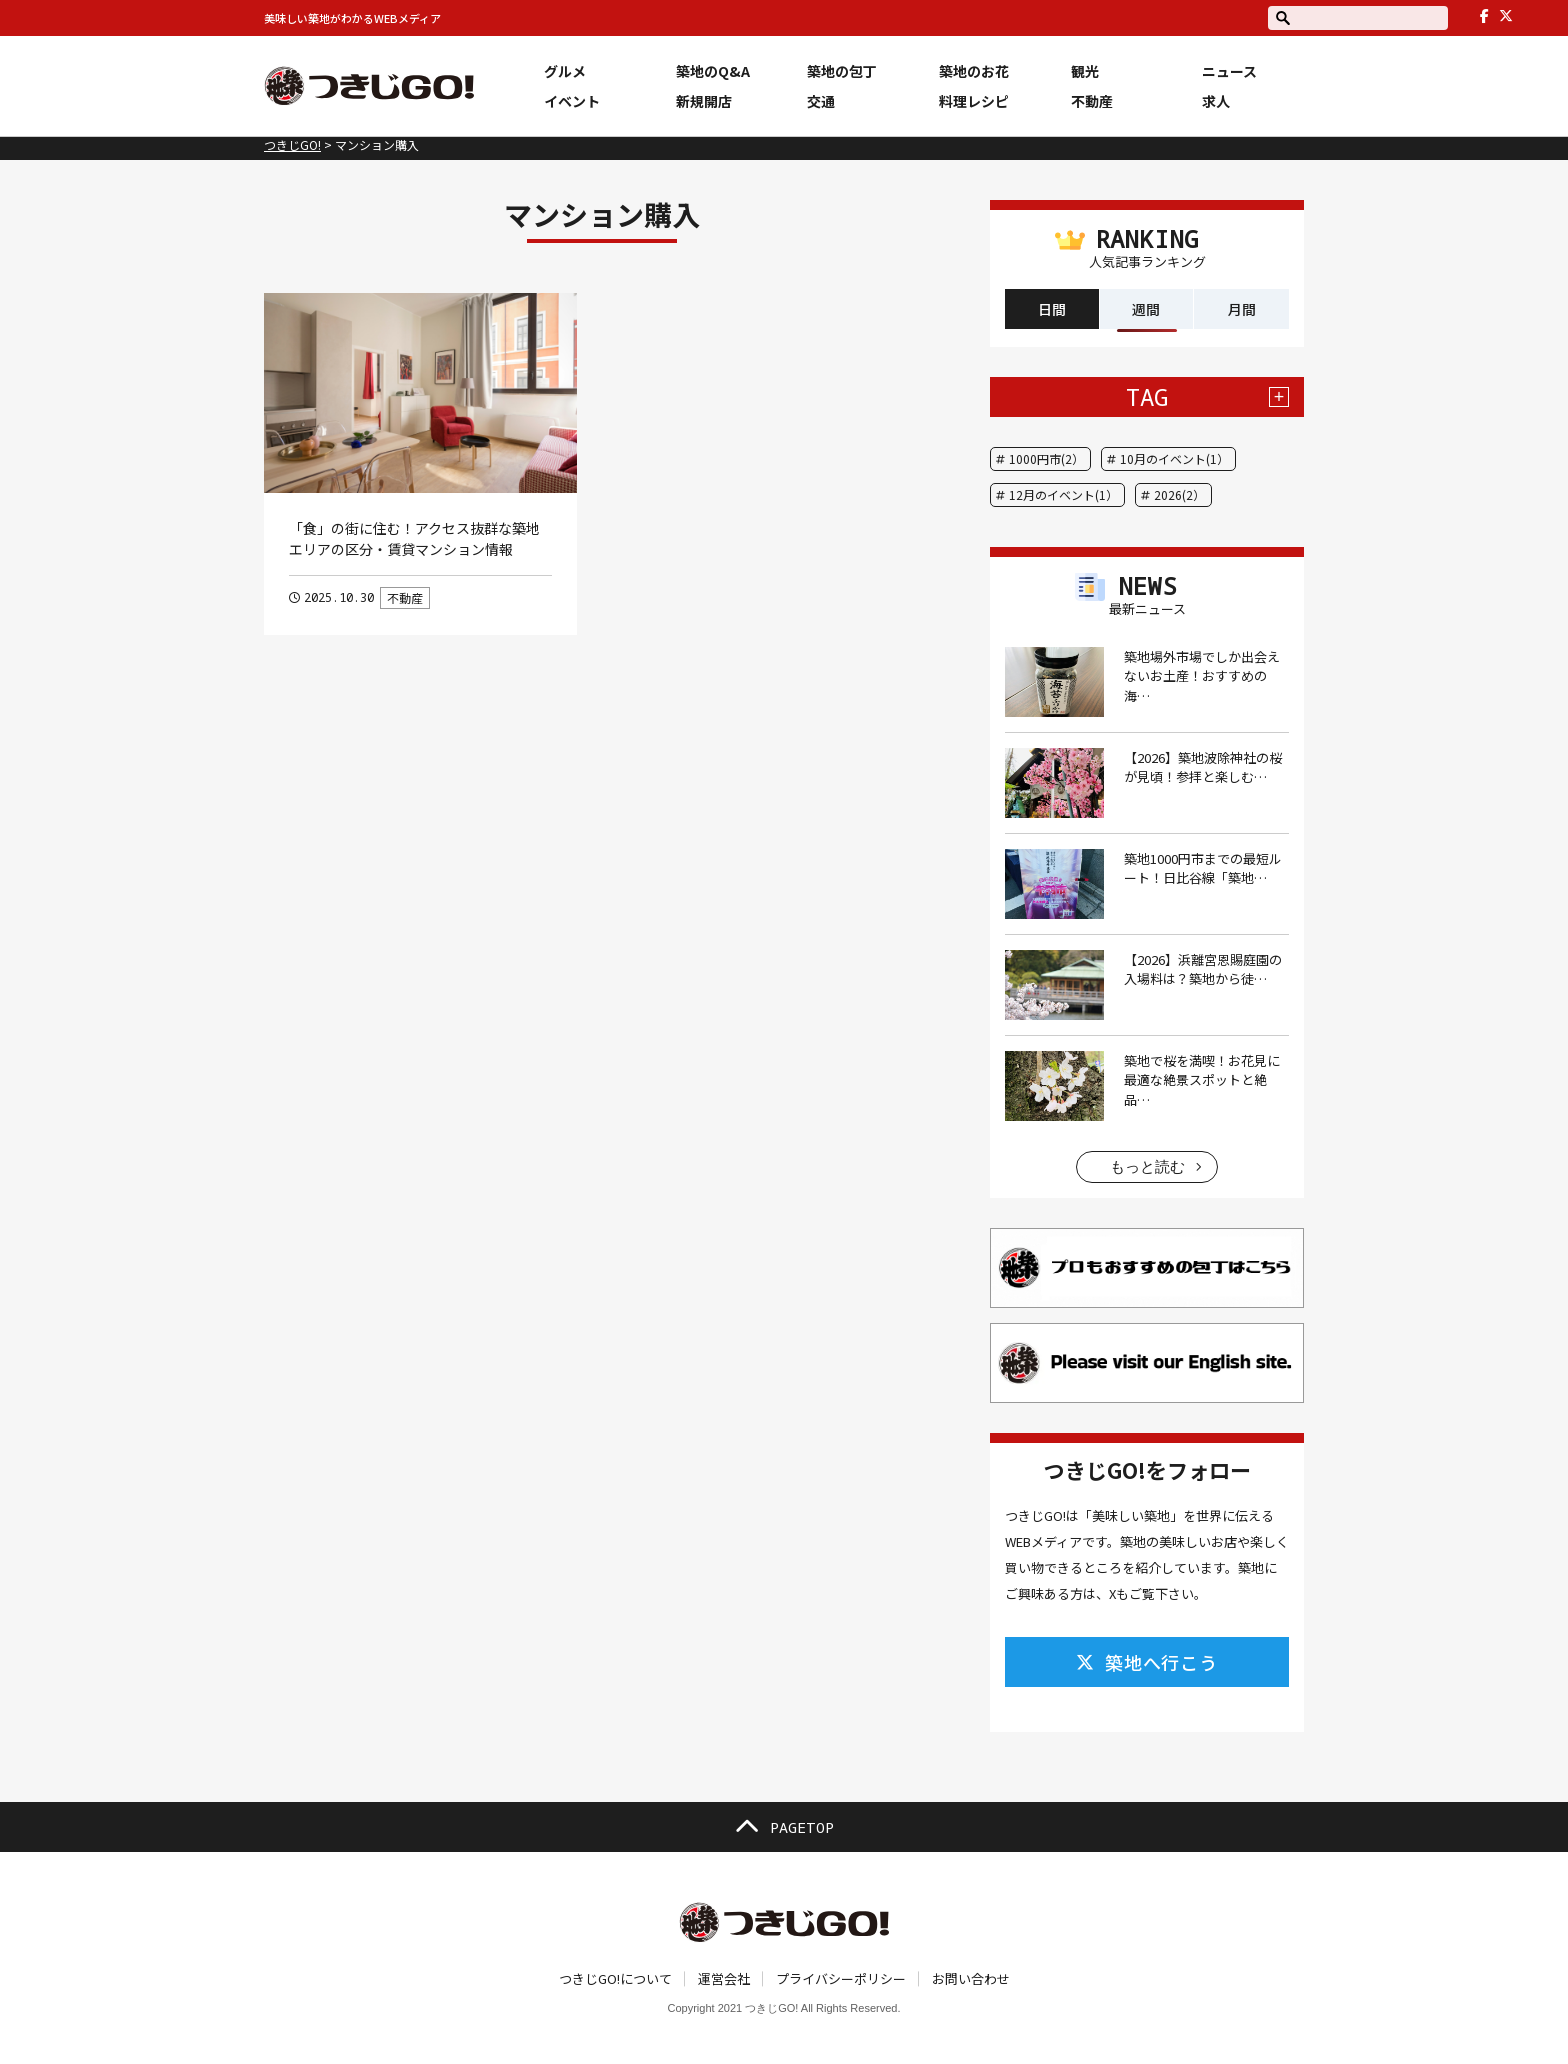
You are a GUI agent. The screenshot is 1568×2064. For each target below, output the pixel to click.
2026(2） (1179, 494)
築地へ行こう (1147, 1662)
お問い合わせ (971, 1978)
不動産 (405, 597)
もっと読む (1147, 1166)
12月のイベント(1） (1063, 494)
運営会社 (724, 1978)
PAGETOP (784, 1827)
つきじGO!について (615, 1978)
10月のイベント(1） (1174, 458)
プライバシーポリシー (841, 1978)
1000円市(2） (1046, 458)
